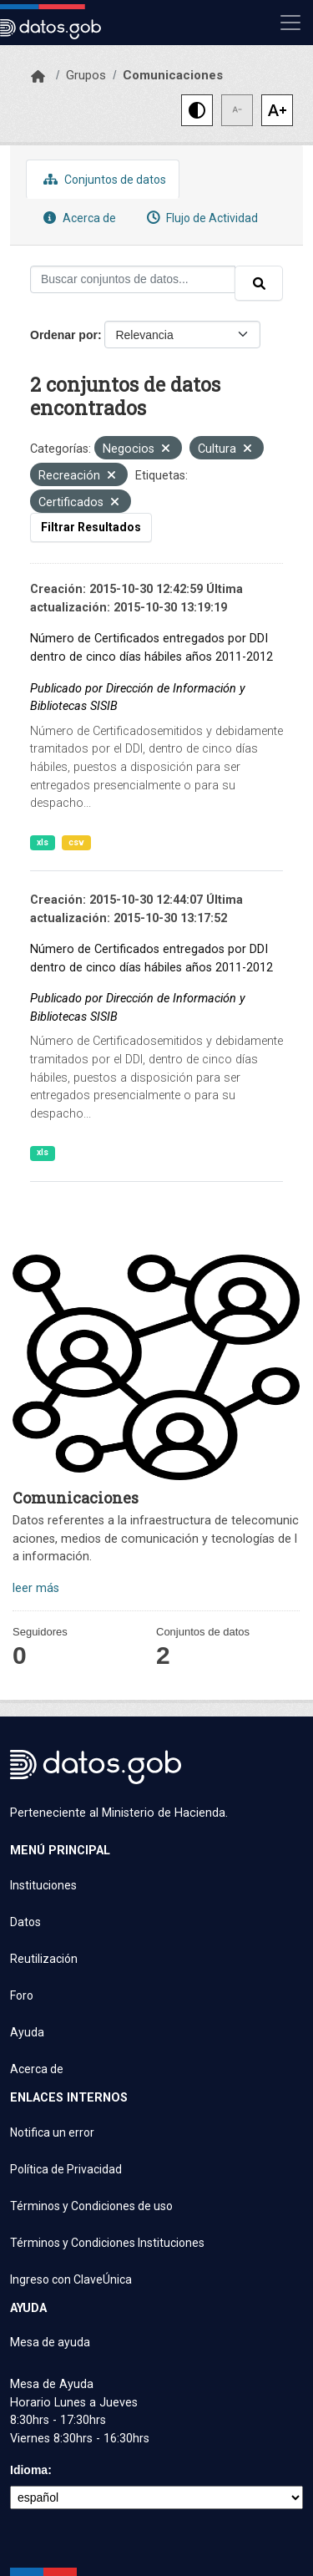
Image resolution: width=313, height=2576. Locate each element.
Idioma (29, 2470)
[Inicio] (38, 76)
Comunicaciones (173, 75)
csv (76, 842)
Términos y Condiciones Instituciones (107, 2242)
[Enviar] (259, 283)
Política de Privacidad (66, 2169)
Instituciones (43, 1885)
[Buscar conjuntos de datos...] (132, 279)
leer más (36, 1588)
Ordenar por (64, 335)
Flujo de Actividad (200, 217)
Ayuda (27, 2032)
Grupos (86, 75)
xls (42, 842)
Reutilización (44, 1958)
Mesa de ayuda (50, 2342)
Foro (21, 1995)
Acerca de (77, 217)
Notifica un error (52, 2132)
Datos (25, 1922)
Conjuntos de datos (102, 179)
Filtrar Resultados (91, 527)
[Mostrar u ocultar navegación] (290, 22)
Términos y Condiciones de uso (91, 2206)
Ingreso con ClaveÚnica (71, 2279)
